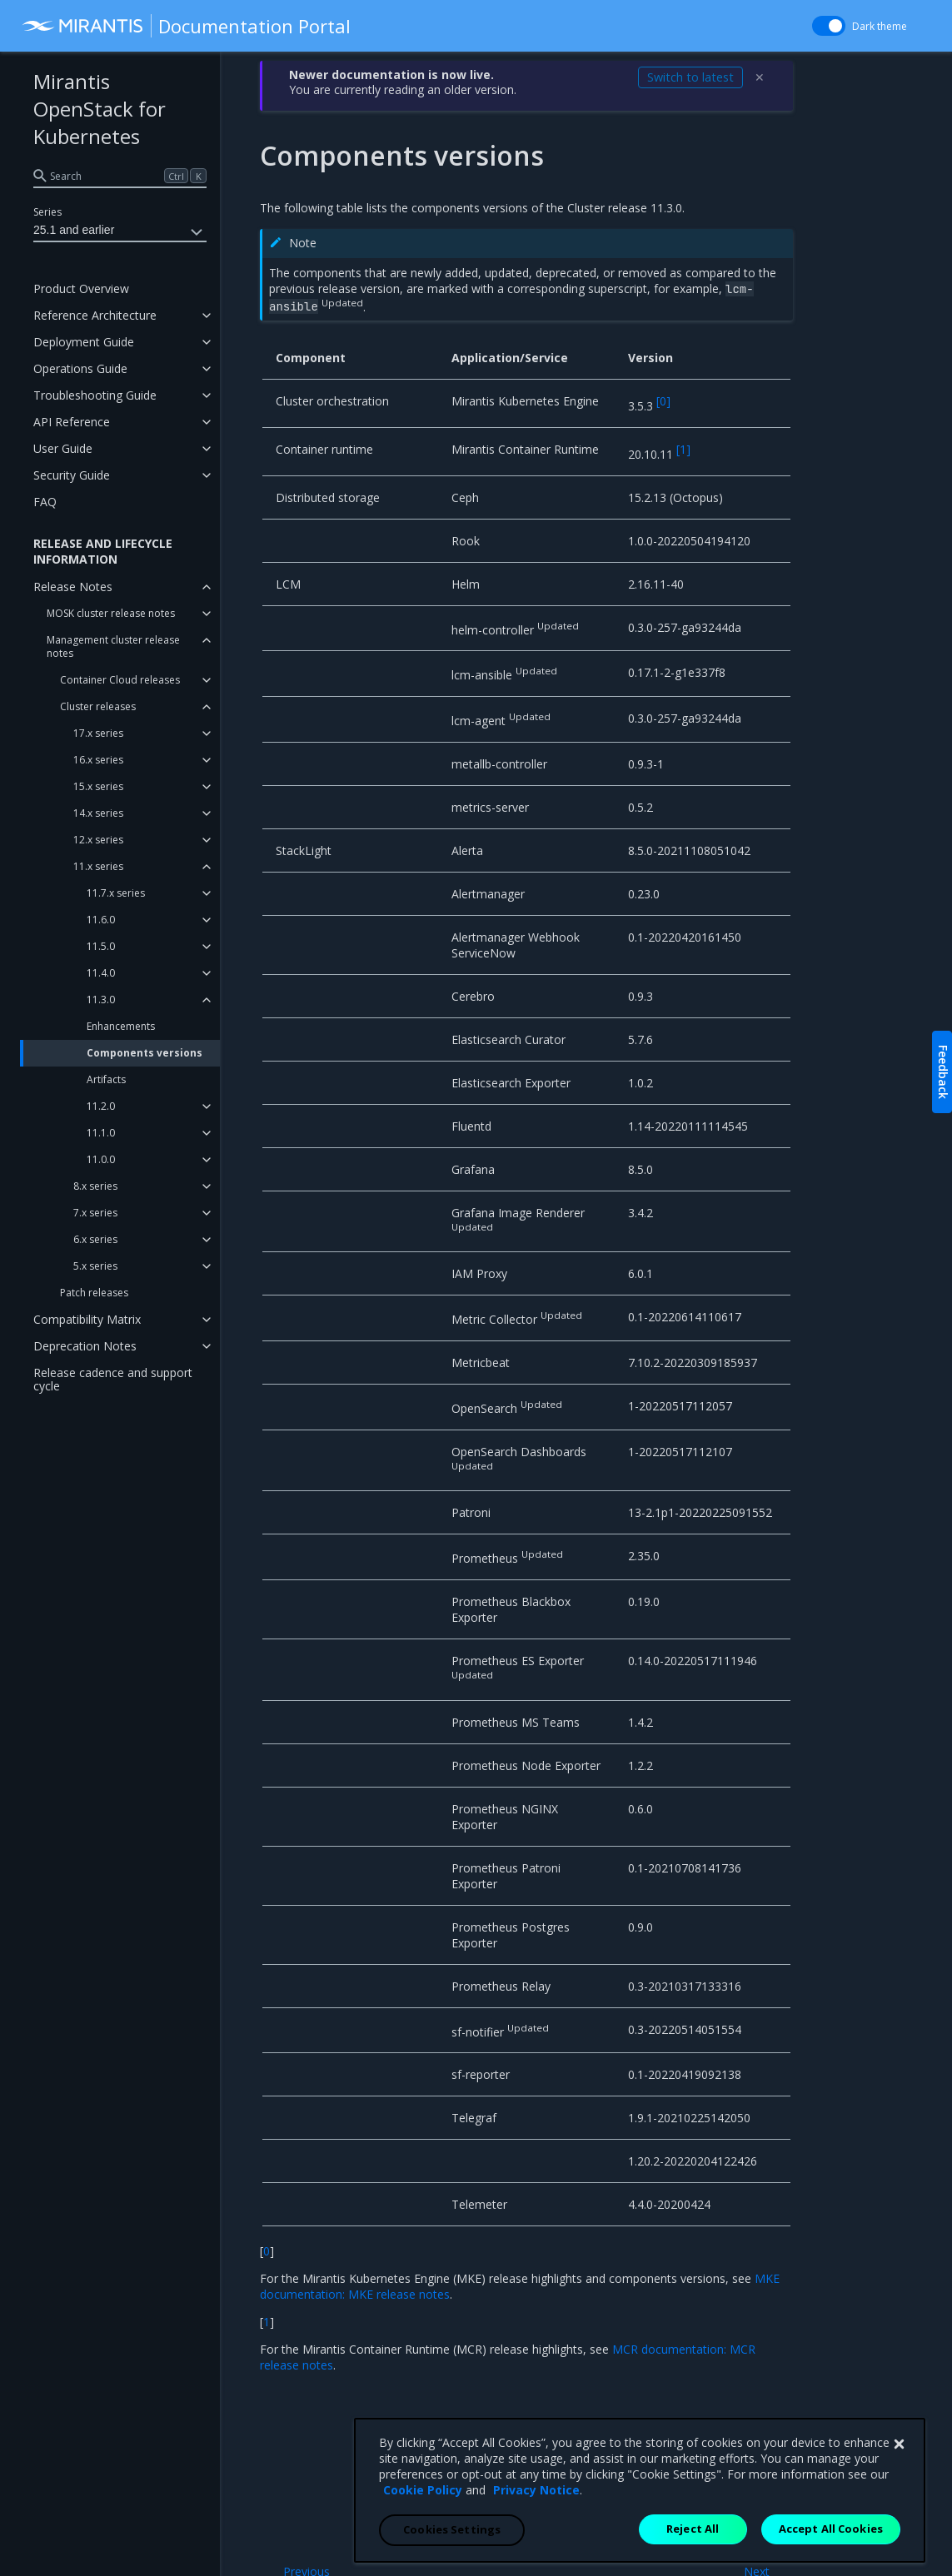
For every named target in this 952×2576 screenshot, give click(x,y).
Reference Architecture (95, 315)
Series (47, 212)
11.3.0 (101, 999)
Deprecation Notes (85, 1346)
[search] (120, 175)
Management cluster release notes (113, 646)
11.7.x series (116, 893)
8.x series (95, 1186)
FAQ (45, 502)
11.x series (98, 866)
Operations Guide (80, 368)
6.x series (95, 1239)
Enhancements (121, 1026)
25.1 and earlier (120, 232)
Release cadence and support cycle (112, 1379)
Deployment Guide (83, 342)
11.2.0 (101, 1106)
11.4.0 (101, 973)
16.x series (98, 760)
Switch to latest (690, 77)
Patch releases (94, 1293)
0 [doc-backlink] (266, 2251)
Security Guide (71, 475)
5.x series (95, 1266)
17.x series (98, 733)
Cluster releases (98, 706)
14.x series (98, 813)
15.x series (98, 786)
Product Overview (81, 288)
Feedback (943, 1072)
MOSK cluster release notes (111, 613)
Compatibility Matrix (87, 1319)
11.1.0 (101, 1133)
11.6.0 (101, 920)
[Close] (898, 2532)
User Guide (62, 448)
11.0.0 (101, 1159)
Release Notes (72, 586)
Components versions (144, 1053)
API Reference (71, 422)
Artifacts (106, 1079)
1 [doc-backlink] (266, 2322)
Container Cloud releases (120, 680)
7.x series (95, 1213)
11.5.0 (101, 946)
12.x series (98, 840)
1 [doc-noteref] (683, 449)
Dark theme (879, 26)
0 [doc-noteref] (663, 401)
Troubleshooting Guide (95, 395)
